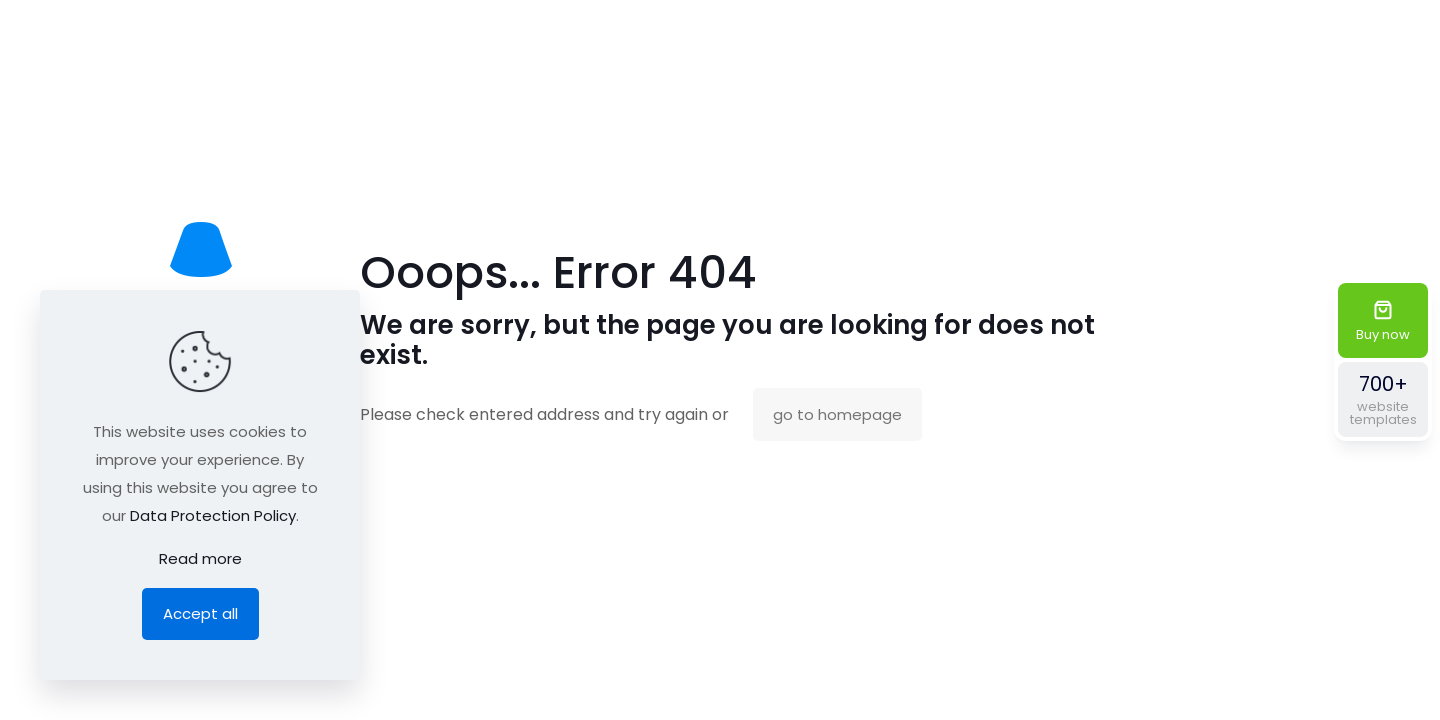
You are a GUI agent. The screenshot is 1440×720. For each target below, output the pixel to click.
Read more (200, 558)
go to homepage (837, 414)
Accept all (200, 613)
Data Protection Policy (213, 515)
